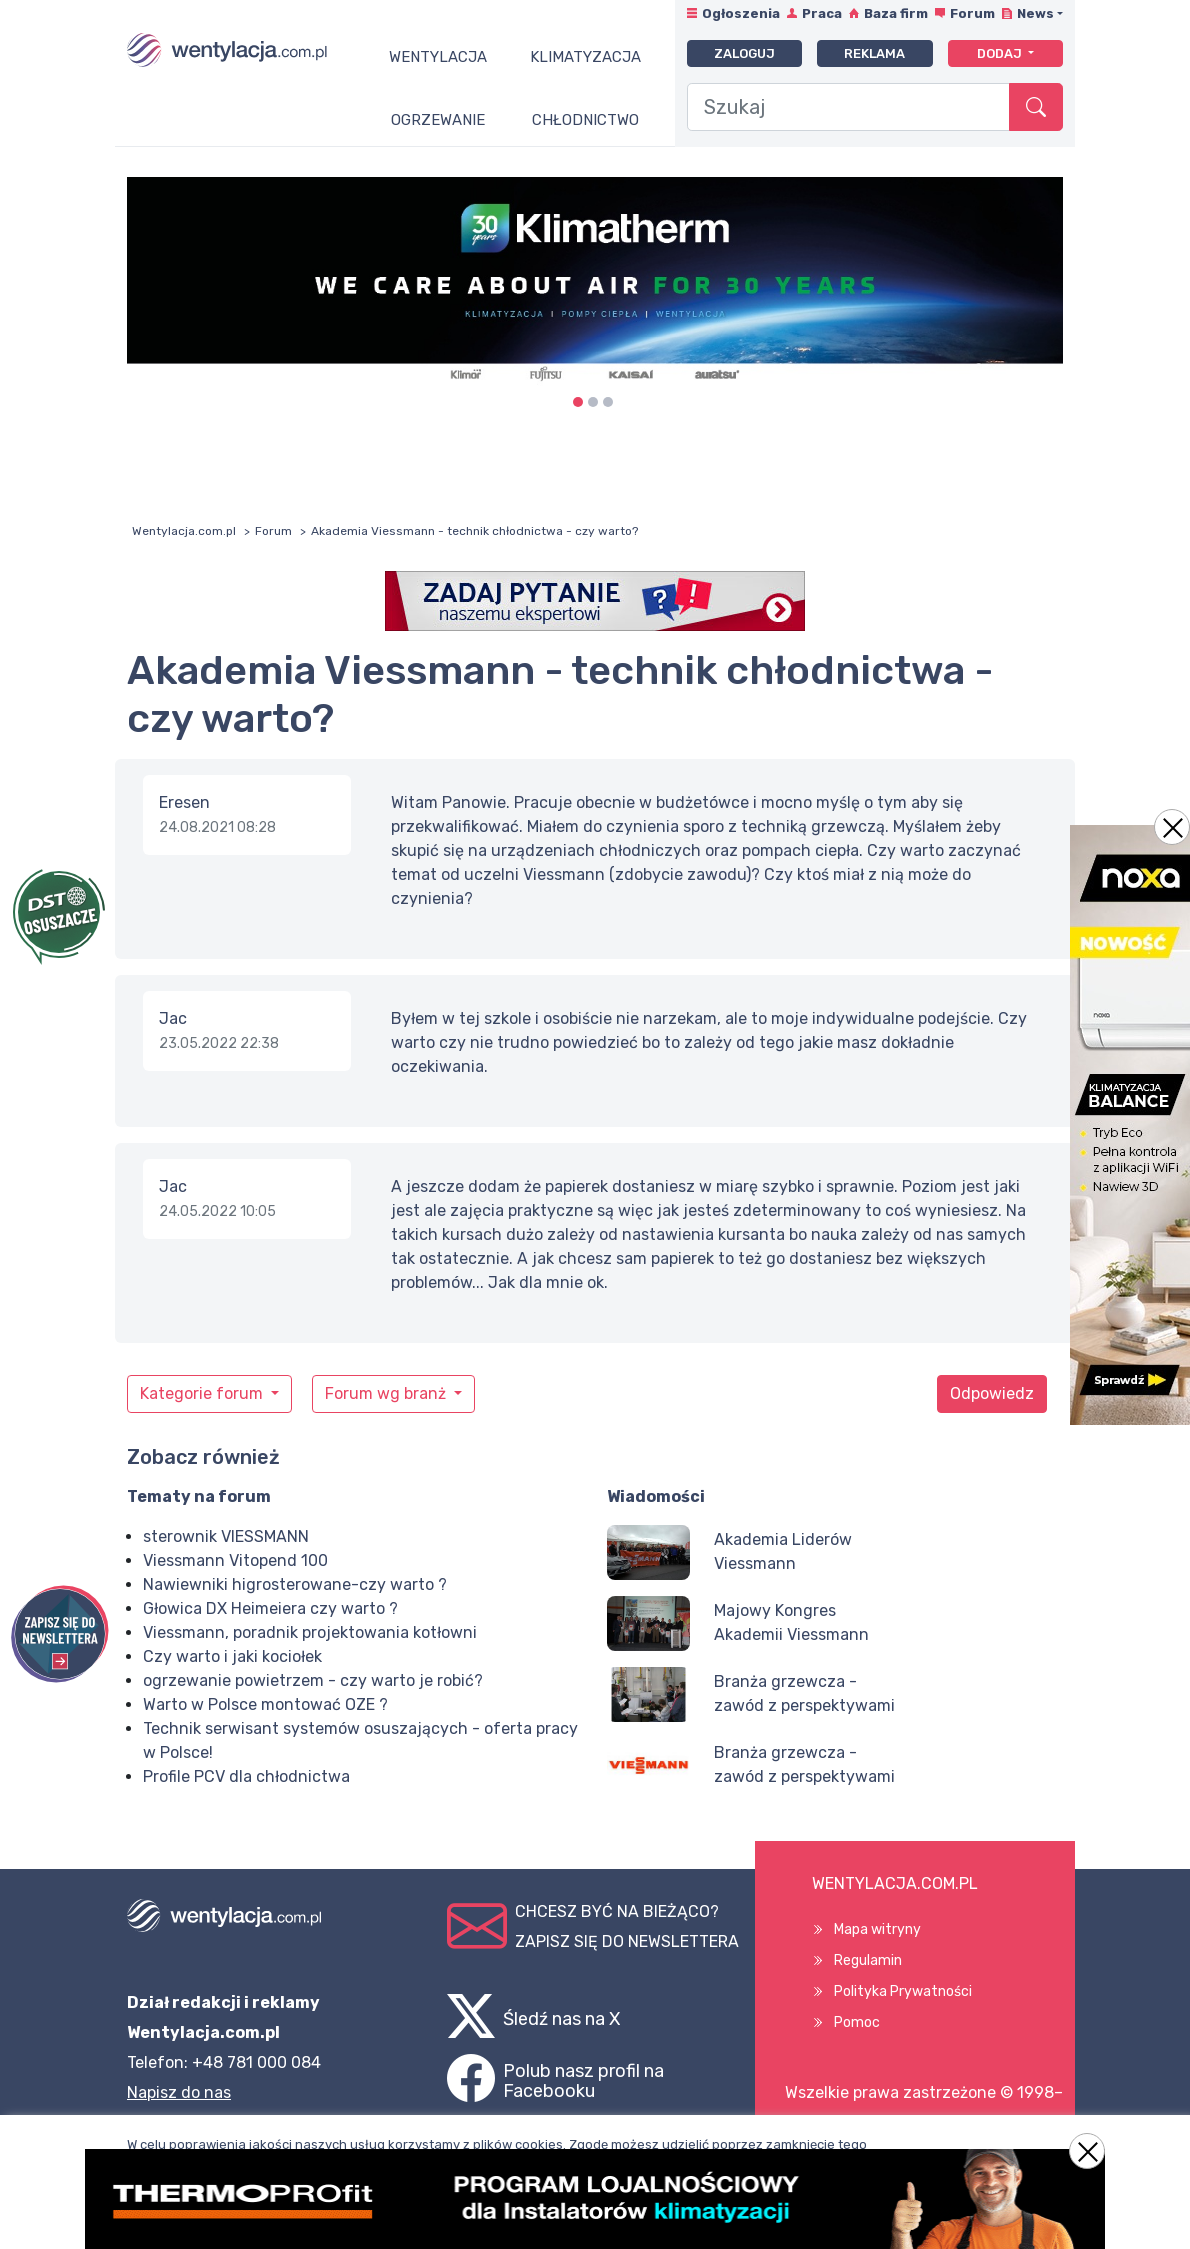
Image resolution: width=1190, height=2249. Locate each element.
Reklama (874, 53)
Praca (822, 13)
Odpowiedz (992, 1393)
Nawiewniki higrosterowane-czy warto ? (295, 1584)
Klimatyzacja (585, 57)
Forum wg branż (387, 1393)
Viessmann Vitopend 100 (235, 1560)
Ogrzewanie (438, 120)
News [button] (1035, 13)
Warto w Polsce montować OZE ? (265, 1704)
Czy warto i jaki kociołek (232, 1656)
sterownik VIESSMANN (226, 1536)
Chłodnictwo (585, 120)
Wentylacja (438, 57)
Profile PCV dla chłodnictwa (246, 1776)
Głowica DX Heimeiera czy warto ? (270, 1608)
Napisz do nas (179, 2092)
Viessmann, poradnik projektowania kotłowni (310, 1632)
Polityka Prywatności (903, 1991)
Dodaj (1001, 53)
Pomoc (857, 2022)
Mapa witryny (877, 1929)
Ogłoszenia (741, 13)
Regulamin (868, 1960)
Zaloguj (744, 53)
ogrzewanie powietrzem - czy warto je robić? (313, 1680)
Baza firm (896, 13)
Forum (972, 13)
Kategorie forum (203, 1393)
